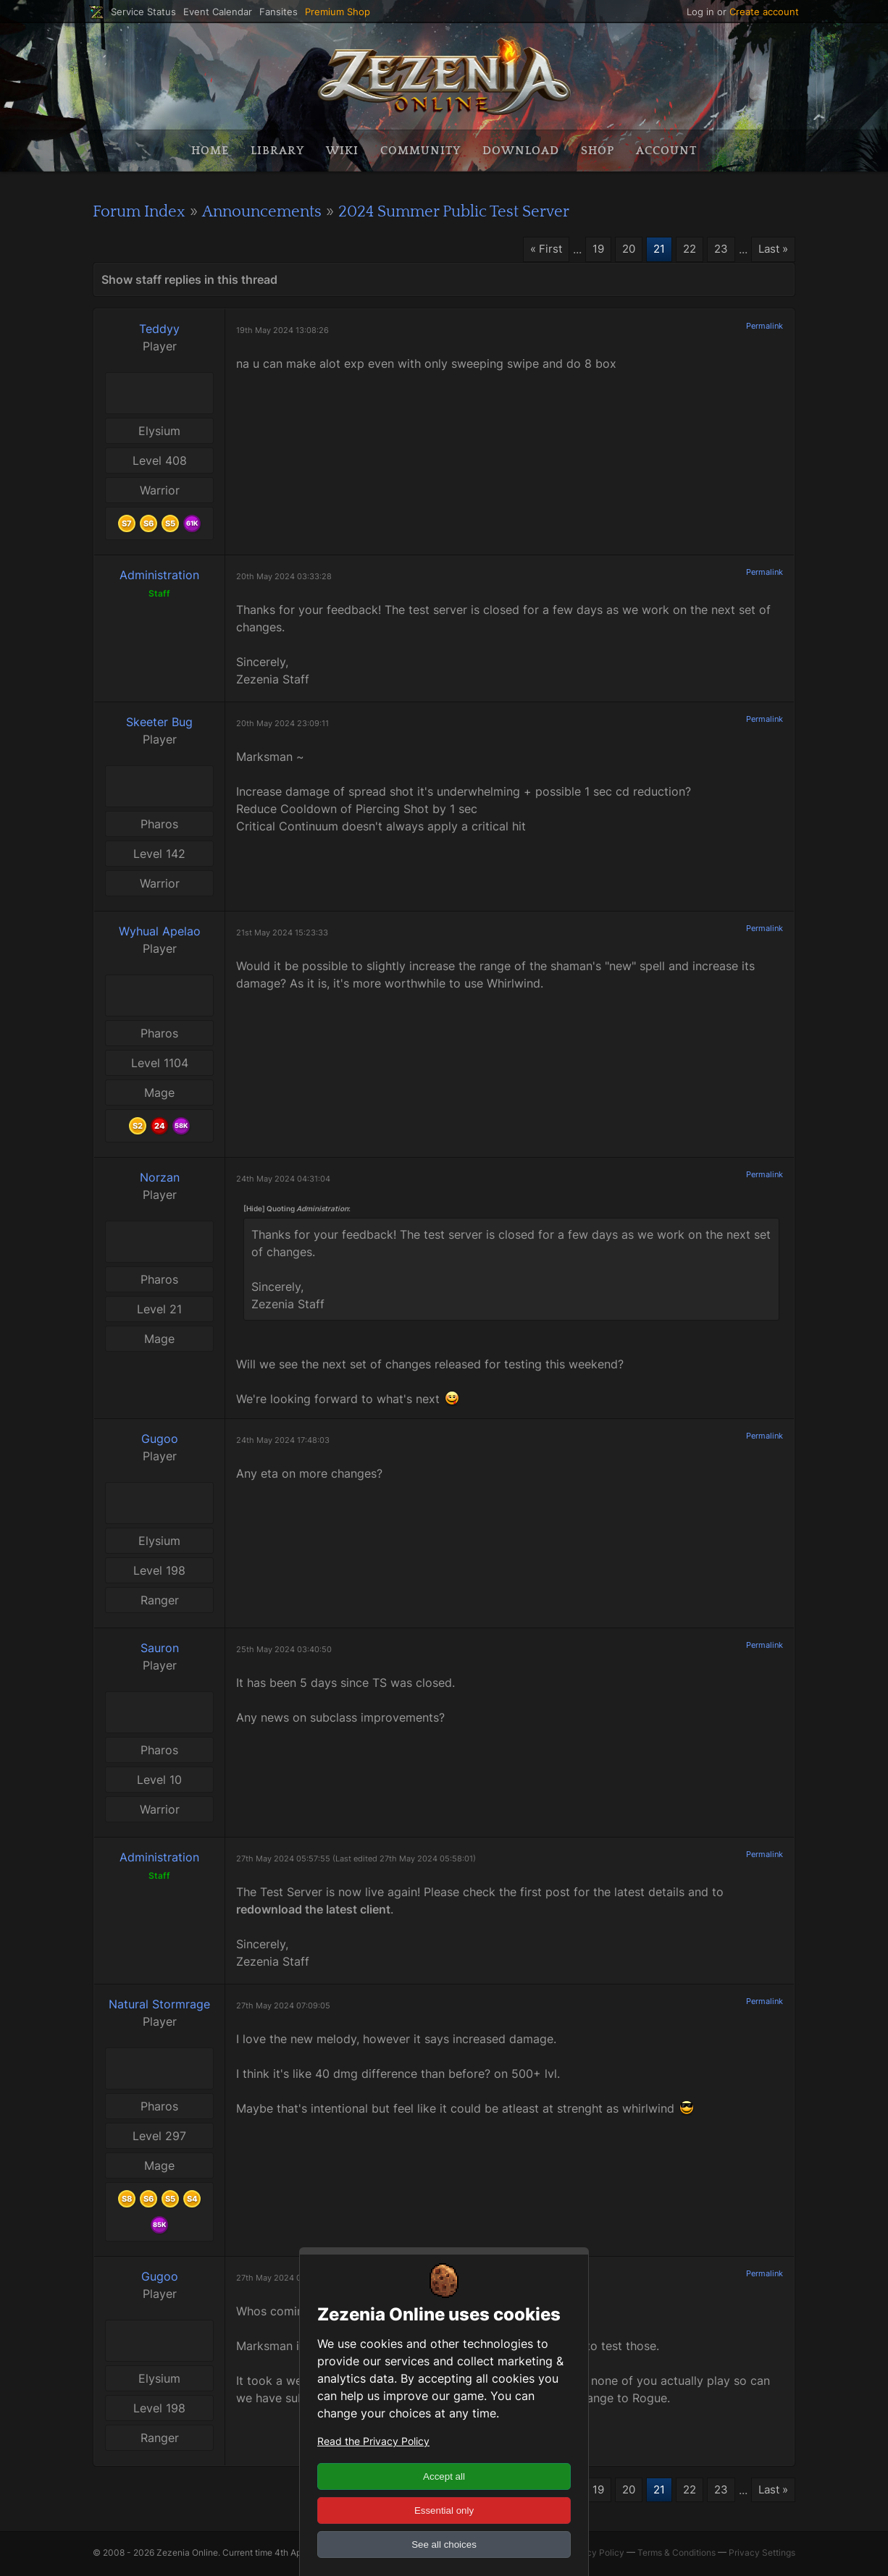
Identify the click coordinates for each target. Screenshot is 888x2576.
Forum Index (144, 211)
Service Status (143, 12)
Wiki (342, 150)
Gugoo (159, 1439)
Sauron (160, 1648)
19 (590, 250)
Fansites (278, 12)
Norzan (160, 1178)
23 (717, 250)
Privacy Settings (762, 2554)
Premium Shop (337, 12)
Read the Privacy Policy (373, 2441)
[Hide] (254, 1209)
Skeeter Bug (159, 722)
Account (666, 150)
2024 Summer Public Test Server (487, 211)
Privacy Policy (595, 2554)
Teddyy (159, 329)
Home (210, 150)
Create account (764, 11)
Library (277, 150)
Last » (771, 250)
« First (536, 250)
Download (520, 150)
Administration (159, 575)
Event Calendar (217, 12)
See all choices (444, 2544)
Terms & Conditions (676, 2554)
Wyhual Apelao (160, 932)
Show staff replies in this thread (189, 280)
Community (420, 150)
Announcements (277, 211)
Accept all (444, 2476)
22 (684, 250)
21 (653, 250)
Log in (700, 11)
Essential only (444, 2510)
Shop (597, 150)
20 (621, 250)
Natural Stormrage (159, 2005)
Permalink (764, 326)
